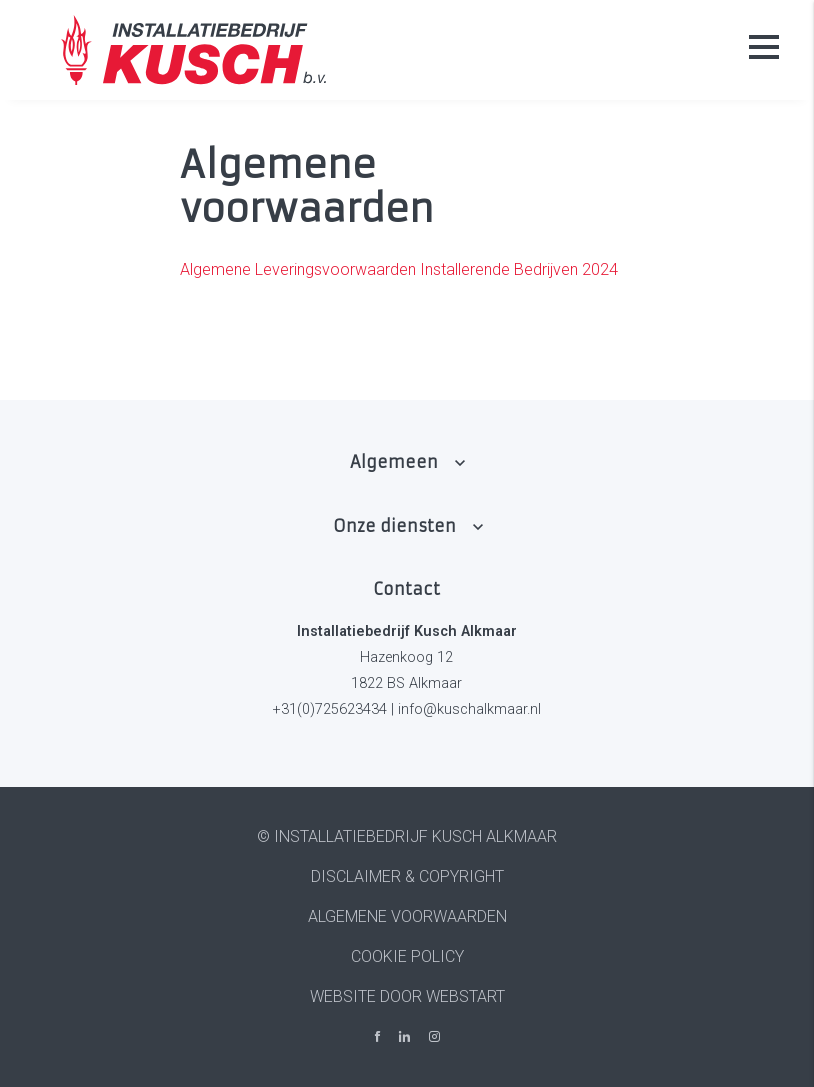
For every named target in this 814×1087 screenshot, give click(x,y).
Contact (406, 589)
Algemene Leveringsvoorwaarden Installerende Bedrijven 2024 (399, 269)
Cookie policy (407, 956)
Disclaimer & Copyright (407, 876)
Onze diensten (394, 526)
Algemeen (394, 462)
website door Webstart (407, 996)
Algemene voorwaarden (407, 916)
